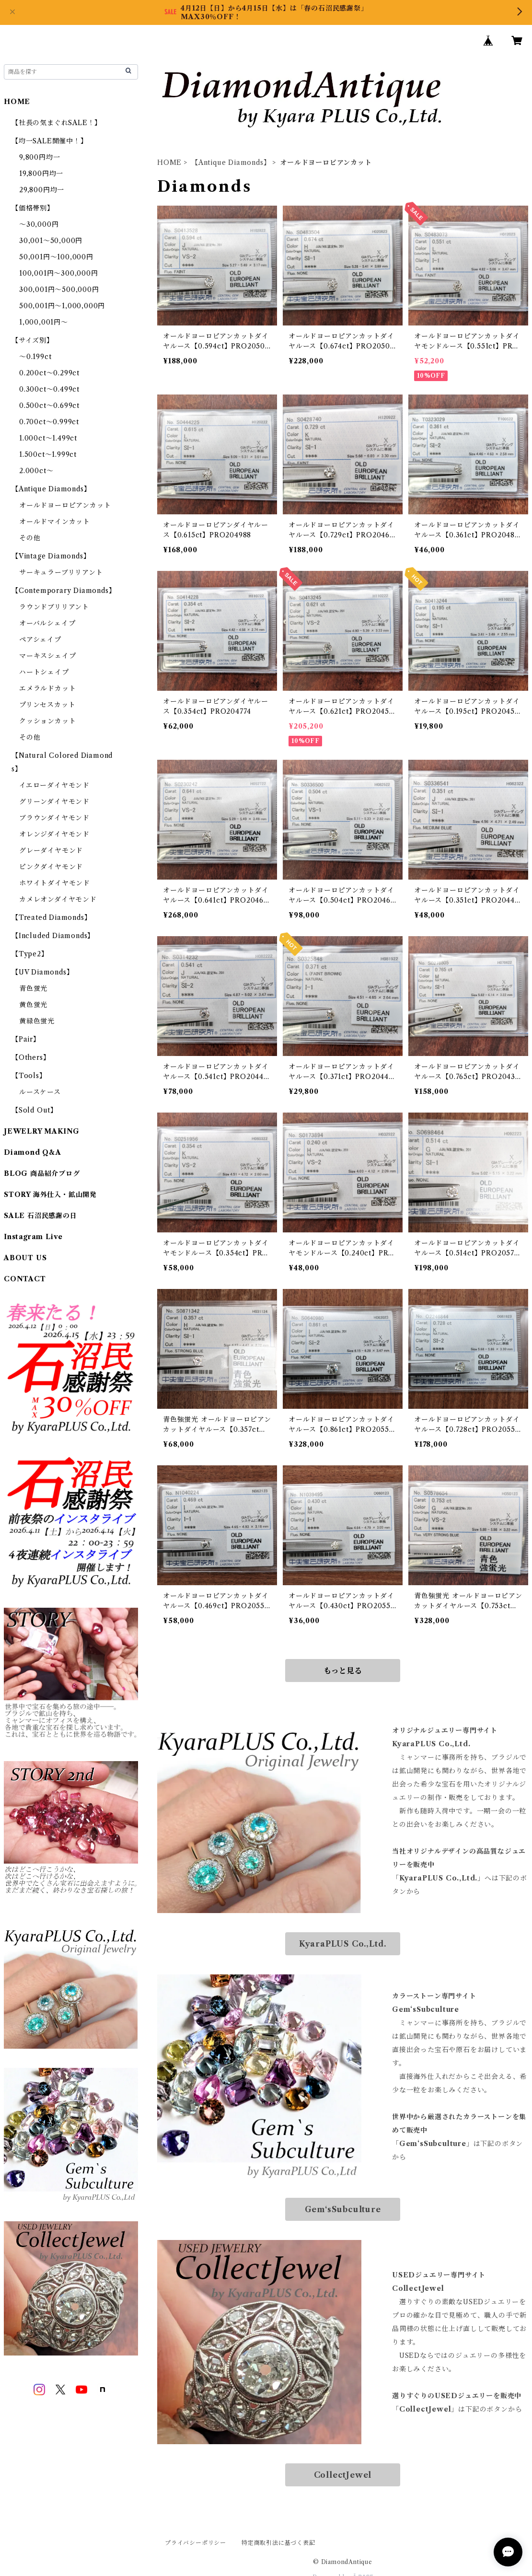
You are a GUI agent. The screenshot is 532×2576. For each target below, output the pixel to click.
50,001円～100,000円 (56, 257)
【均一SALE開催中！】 (50, 141)
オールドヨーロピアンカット (65, 505)
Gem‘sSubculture (343, 2209)
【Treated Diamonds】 (51, 917)
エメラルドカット (47, 688)
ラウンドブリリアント (54, 607)
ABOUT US (25, 1257)
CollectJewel (343, 2475)
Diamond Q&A (32, 1152)
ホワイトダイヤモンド (54, 883)
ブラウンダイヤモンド (54, 817)
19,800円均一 (41, 173)
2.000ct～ (36, 470)
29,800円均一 (41, 190)
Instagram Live (33, 1236)
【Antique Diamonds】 (230, 162)
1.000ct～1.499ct (48, 438)
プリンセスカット (47, 704)
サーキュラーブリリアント (61, 572)
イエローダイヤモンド (54, 785)
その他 (29, 538)
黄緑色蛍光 (37, 1021)
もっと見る (343, 1670)
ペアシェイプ (40, 639)
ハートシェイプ (44, 672)
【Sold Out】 (35, 1110)
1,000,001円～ (43, 322)
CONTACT (25, 1279)
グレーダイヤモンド (51, 850)
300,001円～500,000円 (59, 289)
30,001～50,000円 (50, 240)
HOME (169, 162)
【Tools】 (29, 1075)
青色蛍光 (33, 988)
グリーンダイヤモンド (54, 801)
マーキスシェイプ (47, 655)
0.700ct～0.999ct (49, 422)
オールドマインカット (54, 521)
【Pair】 (26, 1039)
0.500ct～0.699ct (49, 405)
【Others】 (31, 1057)
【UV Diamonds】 (42, 972)
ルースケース (40, 1092)
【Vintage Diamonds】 (51, 556)
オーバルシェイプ (47, 623)
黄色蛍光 (33, 1004)
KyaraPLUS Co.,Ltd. (342, 1944)
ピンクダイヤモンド (51, 866)
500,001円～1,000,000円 (62, 306)
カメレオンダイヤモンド (58, 899)
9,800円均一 (39, 157)
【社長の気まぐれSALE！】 (57, 122)
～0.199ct (35, 356)
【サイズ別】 (33, 340)
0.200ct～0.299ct (49, 373)
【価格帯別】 (33, 208)
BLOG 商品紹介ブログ (42, 1173)
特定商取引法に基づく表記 (278, 2542)
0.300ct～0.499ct (49, 389)
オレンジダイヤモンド (54, 834)
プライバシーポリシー (195, 2542)
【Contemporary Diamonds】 (64, 590)
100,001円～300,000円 (58, 273)
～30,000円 (38, 224)
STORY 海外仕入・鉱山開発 (50, 1194)
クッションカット (47, 721)
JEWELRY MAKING (42, 1131)
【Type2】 (30, 954)
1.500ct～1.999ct (48, 454)
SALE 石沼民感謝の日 (40, 1215)
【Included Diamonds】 (53, 935)
